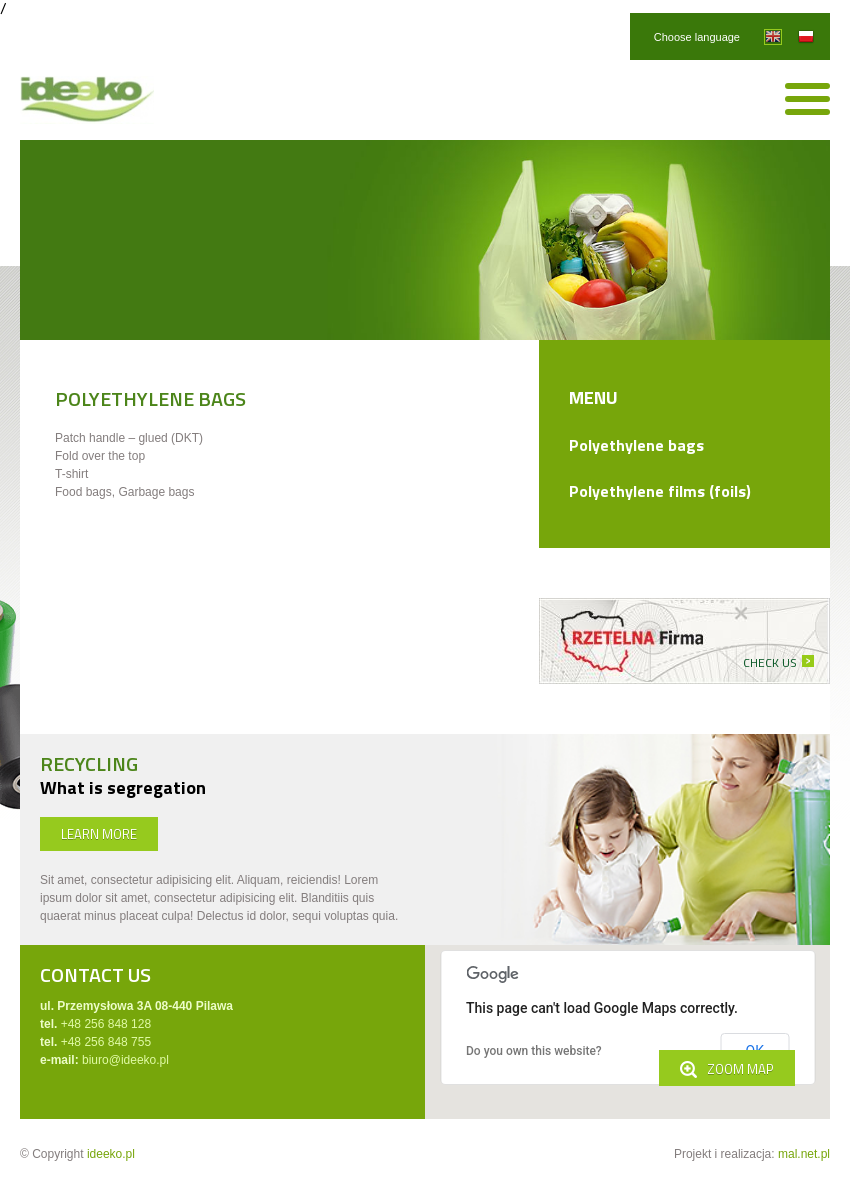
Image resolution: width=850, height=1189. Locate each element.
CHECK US (770, 662)
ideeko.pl (111, 1154)
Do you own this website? (534, 1051)
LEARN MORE (99, 834)
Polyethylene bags (636, 445)
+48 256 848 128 (106, 1024)
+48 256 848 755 (106, 1042)
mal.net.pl (804, 1154)
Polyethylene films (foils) (660, 491)
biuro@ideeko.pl (125, 1060)
